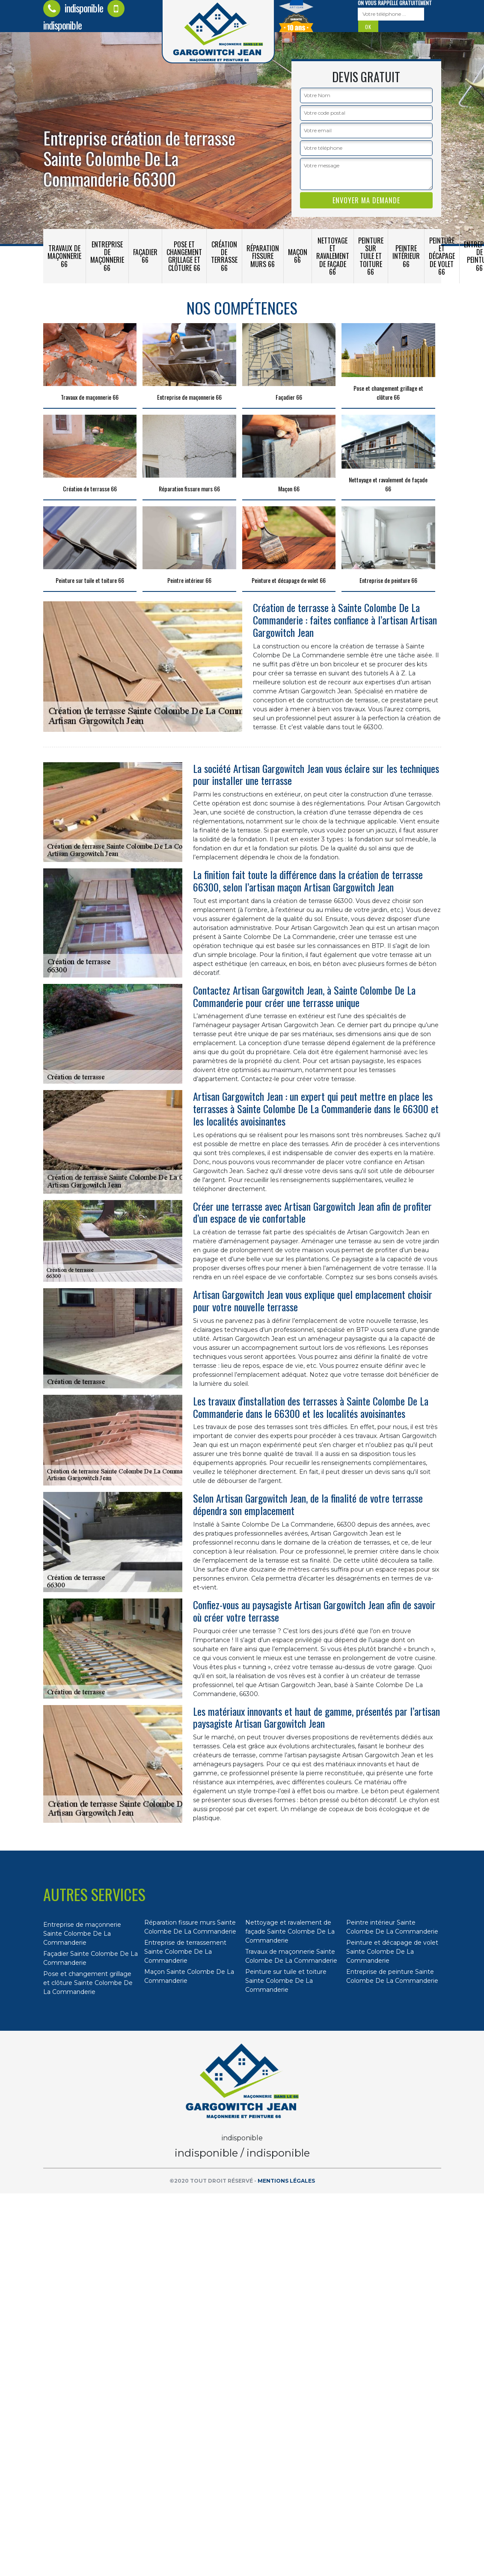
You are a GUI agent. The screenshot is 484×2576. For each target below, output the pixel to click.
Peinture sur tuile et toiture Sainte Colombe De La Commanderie (286, 1981)
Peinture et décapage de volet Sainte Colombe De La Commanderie (392, 1951)
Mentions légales (286, 2181)
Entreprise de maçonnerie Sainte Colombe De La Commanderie (82, 1933)
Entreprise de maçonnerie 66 (107, 256)
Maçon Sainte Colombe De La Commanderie (189, 1976)
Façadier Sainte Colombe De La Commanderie (90, 1958)
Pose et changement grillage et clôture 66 (184, 256)
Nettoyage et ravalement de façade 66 (332, 256)
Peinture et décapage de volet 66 (442, 256)
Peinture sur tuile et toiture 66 (370, 256)
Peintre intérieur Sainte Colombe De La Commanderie (392, 1927)
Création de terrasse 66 (224, 256)
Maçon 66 (297, 256)
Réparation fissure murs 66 (262, 256)
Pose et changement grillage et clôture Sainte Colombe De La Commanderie (88, 1983)
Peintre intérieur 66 (406, 256)
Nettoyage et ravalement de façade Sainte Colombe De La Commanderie (290, 1931)
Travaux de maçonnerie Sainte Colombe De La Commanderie (291, 1956)
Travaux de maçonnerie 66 (64, 256)
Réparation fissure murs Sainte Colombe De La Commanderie (190, 1927)
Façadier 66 (145, 256)
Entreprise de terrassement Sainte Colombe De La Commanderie (185, 1951)
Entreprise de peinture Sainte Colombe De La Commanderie (392, 1976)
